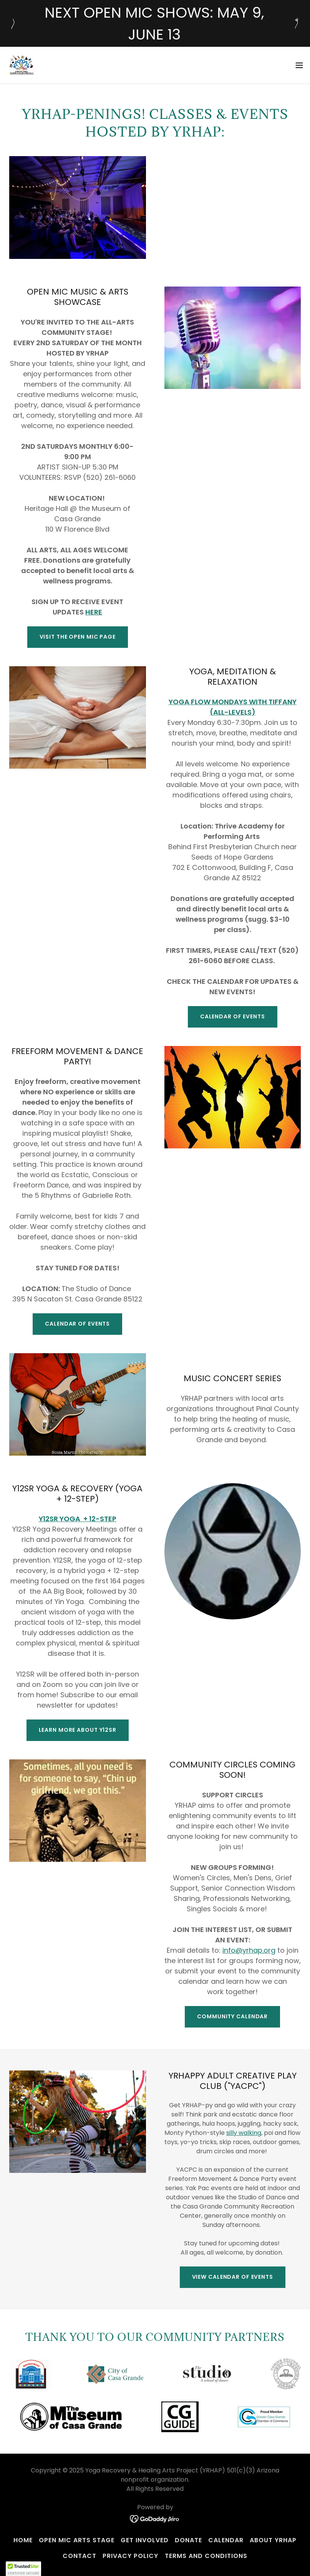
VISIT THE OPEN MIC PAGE (78, 637)
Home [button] (23, 2540)
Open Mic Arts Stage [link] (76, 2540)
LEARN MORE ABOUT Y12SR (77, 1730)
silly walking (243, 2132)
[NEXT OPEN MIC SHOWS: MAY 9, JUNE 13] (155, 23)
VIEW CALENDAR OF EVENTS (232, 2277)
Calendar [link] (226, 2540)
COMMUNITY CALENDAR (232, 2016)
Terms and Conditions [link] (206, 2555)
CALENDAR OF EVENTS (232, 1016)
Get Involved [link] (145, 2540)
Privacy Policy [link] (130, 2555)
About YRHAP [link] (273, 2540)
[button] (299, 65)
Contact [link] (79, 2555)
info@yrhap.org (248, 1950)
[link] (21, 65)
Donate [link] (188, 2540)
